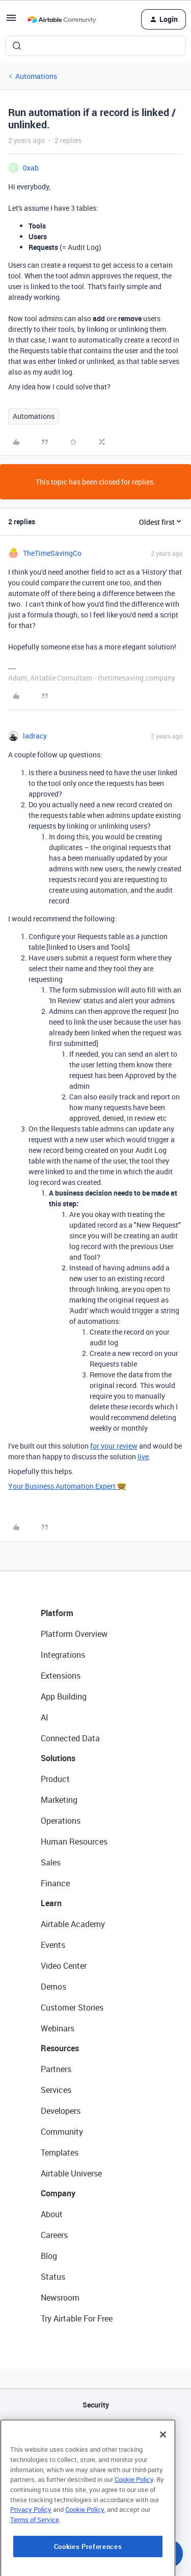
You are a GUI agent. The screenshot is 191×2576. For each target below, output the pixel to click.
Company (58, 2193)
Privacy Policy (30, 2556)
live (143, 1456)
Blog (49, 2255)
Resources (60, 2048)
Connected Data (70, 1738)
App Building (64, 1696)
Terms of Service (34, 2566)
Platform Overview (74, 1633)
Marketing (59, 1799)
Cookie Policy (134, 2526)
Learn (51, 1903)
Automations (36, 76)
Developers (60, 2110)
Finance (55, 1883)
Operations (60, 1820)
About (52, 2214)
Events (53, 1944)
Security (96, 2405)
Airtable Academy (73, 1924)
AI (44, 1717)
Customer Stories (72, 2007)
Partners (56, 2069)
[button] (11, 21)
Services (56, 2090)
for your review (114, 1446)
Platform (57, 1613)
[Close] (163, 2482)
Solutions (58, 1758)
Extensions (60, 1675)
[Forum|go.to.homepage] (61, 19)
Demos (53, 1986)
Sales (51, 1862)
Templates (59, 2152)
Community (62, 2131)
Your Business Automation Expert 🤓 (67, 1486)
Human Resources (74, 1841)
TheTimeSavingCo (52, 553)
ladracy (35, 736)
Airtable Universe (71, 2173)
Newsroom (60, 2297)
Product (55, 1779)
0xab (31, 168)
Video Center (64, 1965)
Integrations (63, 1654)
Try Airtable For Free (77, 2318)
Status (53, 2276)
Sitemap (95, 2456)
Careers (54, 2235)
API (95, 2431)
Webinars (57, 2028)
